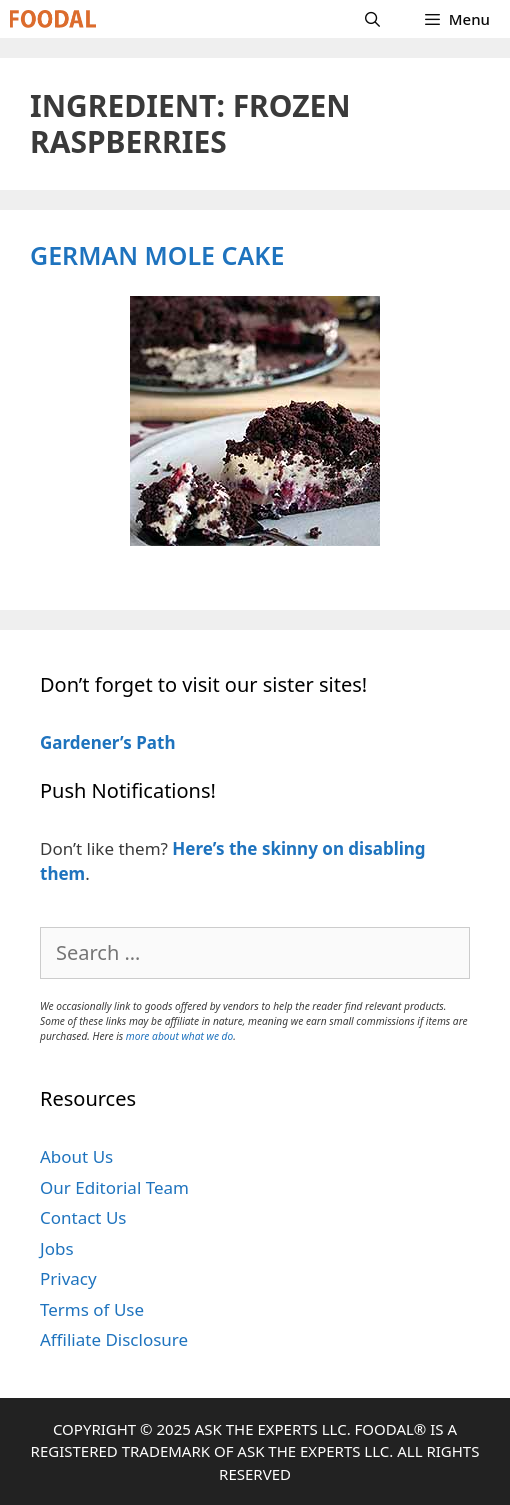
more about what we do (179, 1036)
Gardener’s (86, 742)
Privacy (68, 1278)
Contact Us (83, 1217)
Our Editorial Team (114, 1187)
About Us (76, 1156)
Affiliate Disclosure (114, 1339)
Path (154, 742)
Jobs (57, 1248)
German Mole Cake (157, 255)
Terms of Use (92, 1309)
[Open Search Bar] (372, 19)
